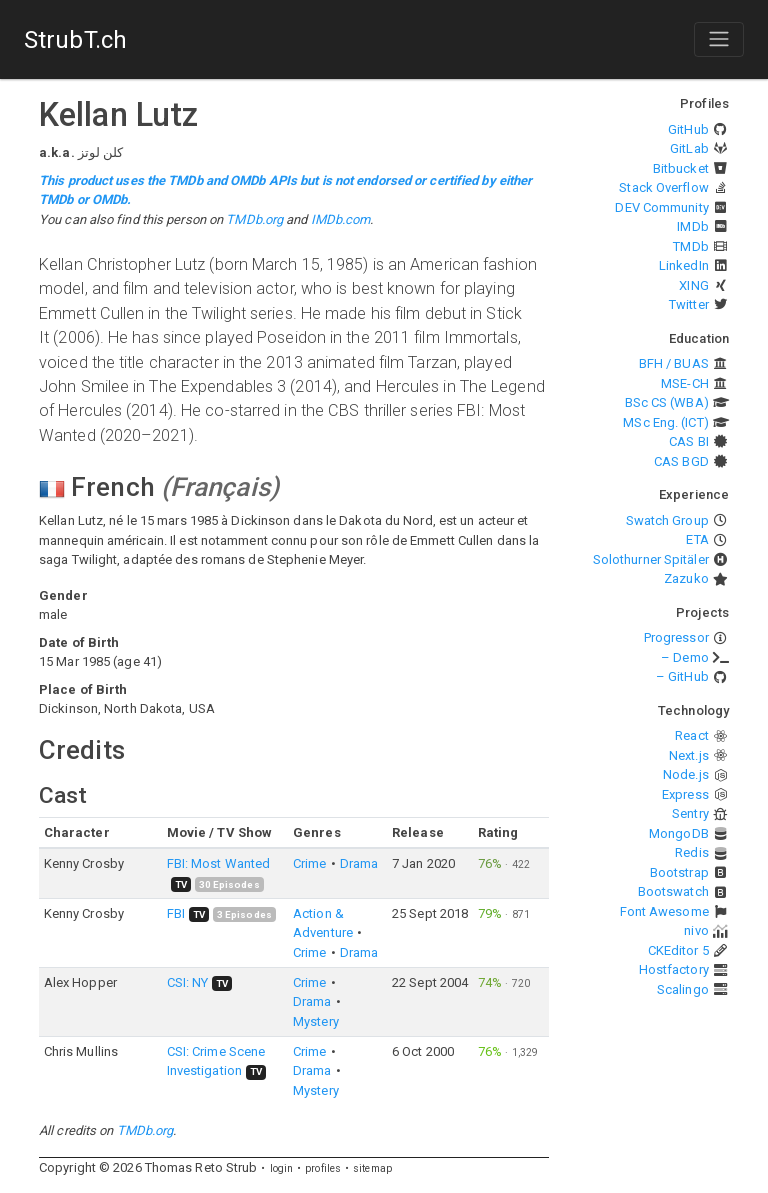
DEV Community (661, 207)
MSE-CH (685, 383)
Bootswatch (673, 891)
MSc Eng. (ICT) (665, 422)
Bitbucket (681, 168)
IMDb (692, 226)
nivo (696, 930)
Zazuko (686, 578)
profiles (323, 1168)
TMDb (690, 246)
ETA (697, 539)
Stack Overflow (663, 187)
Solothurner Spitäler (651, 559)
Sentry (690, 813)
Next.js (689, 755)
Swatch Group (667, 520)
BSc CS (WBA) (667, 402)
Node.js (686, 774)
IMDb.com (341, 219)
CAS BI (689, 441)
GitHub (688, 129)
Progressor (676, 637)
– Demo (685, 657)
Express (685, 794)
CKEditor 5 (678, 950)
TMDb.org (254, 219)
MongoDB (679, 833)
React (692, 735)
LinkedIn (684, 265)
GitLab (689, 148)
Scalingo (683, 989)
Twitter (689, 304)
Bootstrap (679, 872)
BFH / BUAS (674, 363)
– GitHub (682, 676)
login (282, 1168)
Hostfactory (674, 969)
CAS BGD (681, 461)
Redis (692, 852)
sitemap (372, 1168)
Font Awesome (664, 911)
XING (693, 285)
